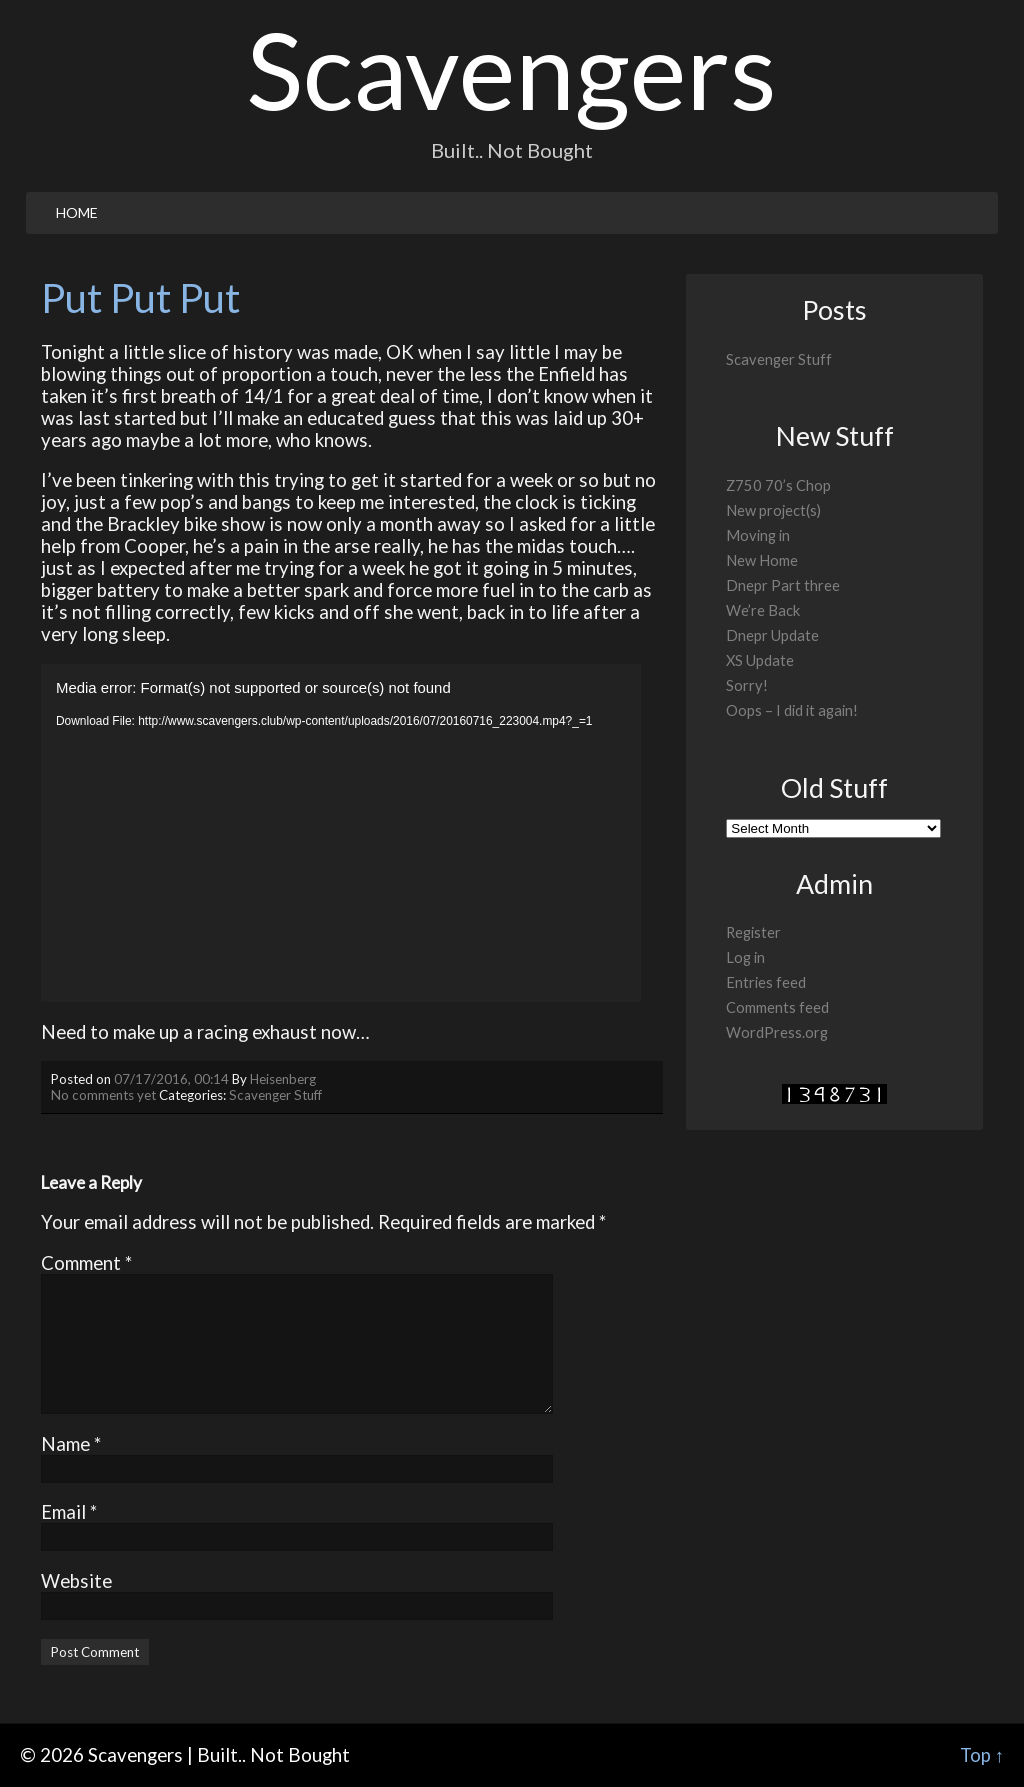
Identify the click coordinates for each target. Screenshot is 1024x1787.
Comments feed (777, 1007)
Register (753, 932)
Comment (86, 1263)
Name (71, 1444)
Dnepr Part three (783, 585)
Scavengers (512, 69)
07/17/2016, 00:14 (171, 1079)
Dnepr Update (772, 635)
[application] (341, 833)
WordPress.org (777, 1032)
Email (69, 1512)
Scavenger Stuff (275, 1095)
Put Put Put (140, 298)
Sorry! (747, 685)
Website (76, 1581)
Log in (745, 957)
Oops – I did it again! (792, 710)
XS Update (760, 660)
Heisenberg (283, 1079)
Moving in (758, 535)
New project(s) (773, 510)
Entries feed (766, 982)
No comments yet (103, 1095)
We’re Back (763, 610)
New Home (762, 560)
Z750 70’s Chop (778, 485)
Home (77, 212)
